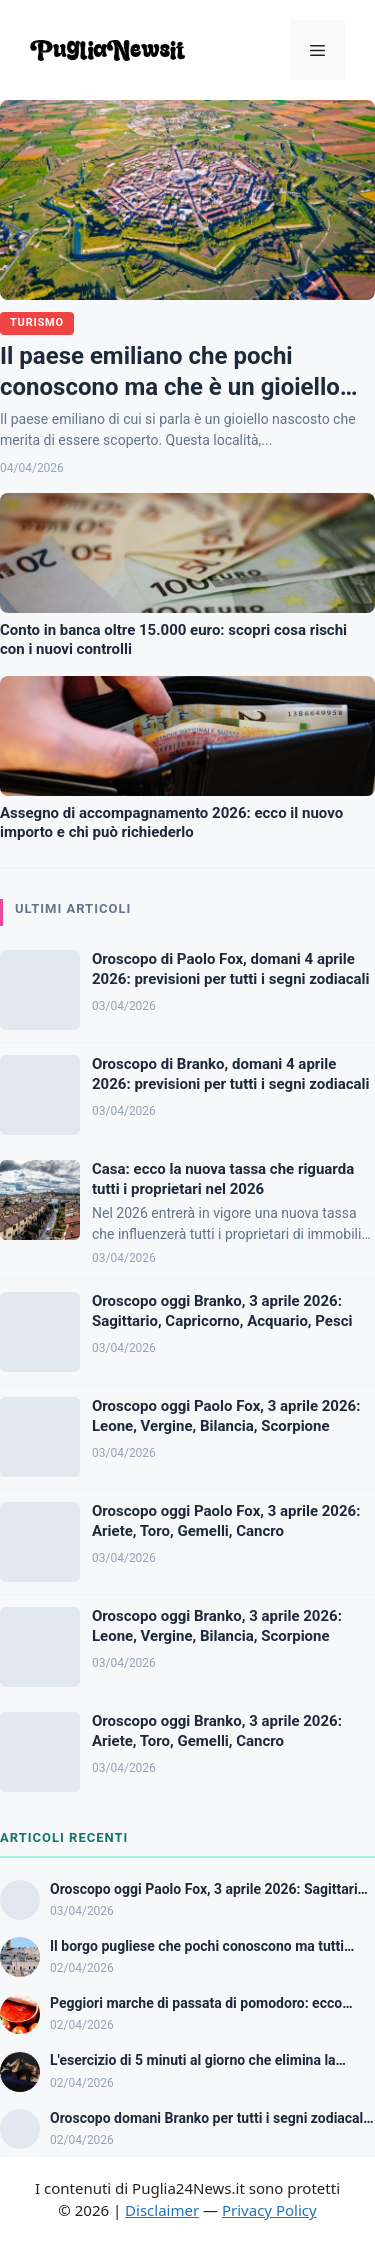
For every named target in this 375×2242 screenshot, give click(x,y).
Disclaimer (162, 2210)
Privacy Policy (269, 2210)
